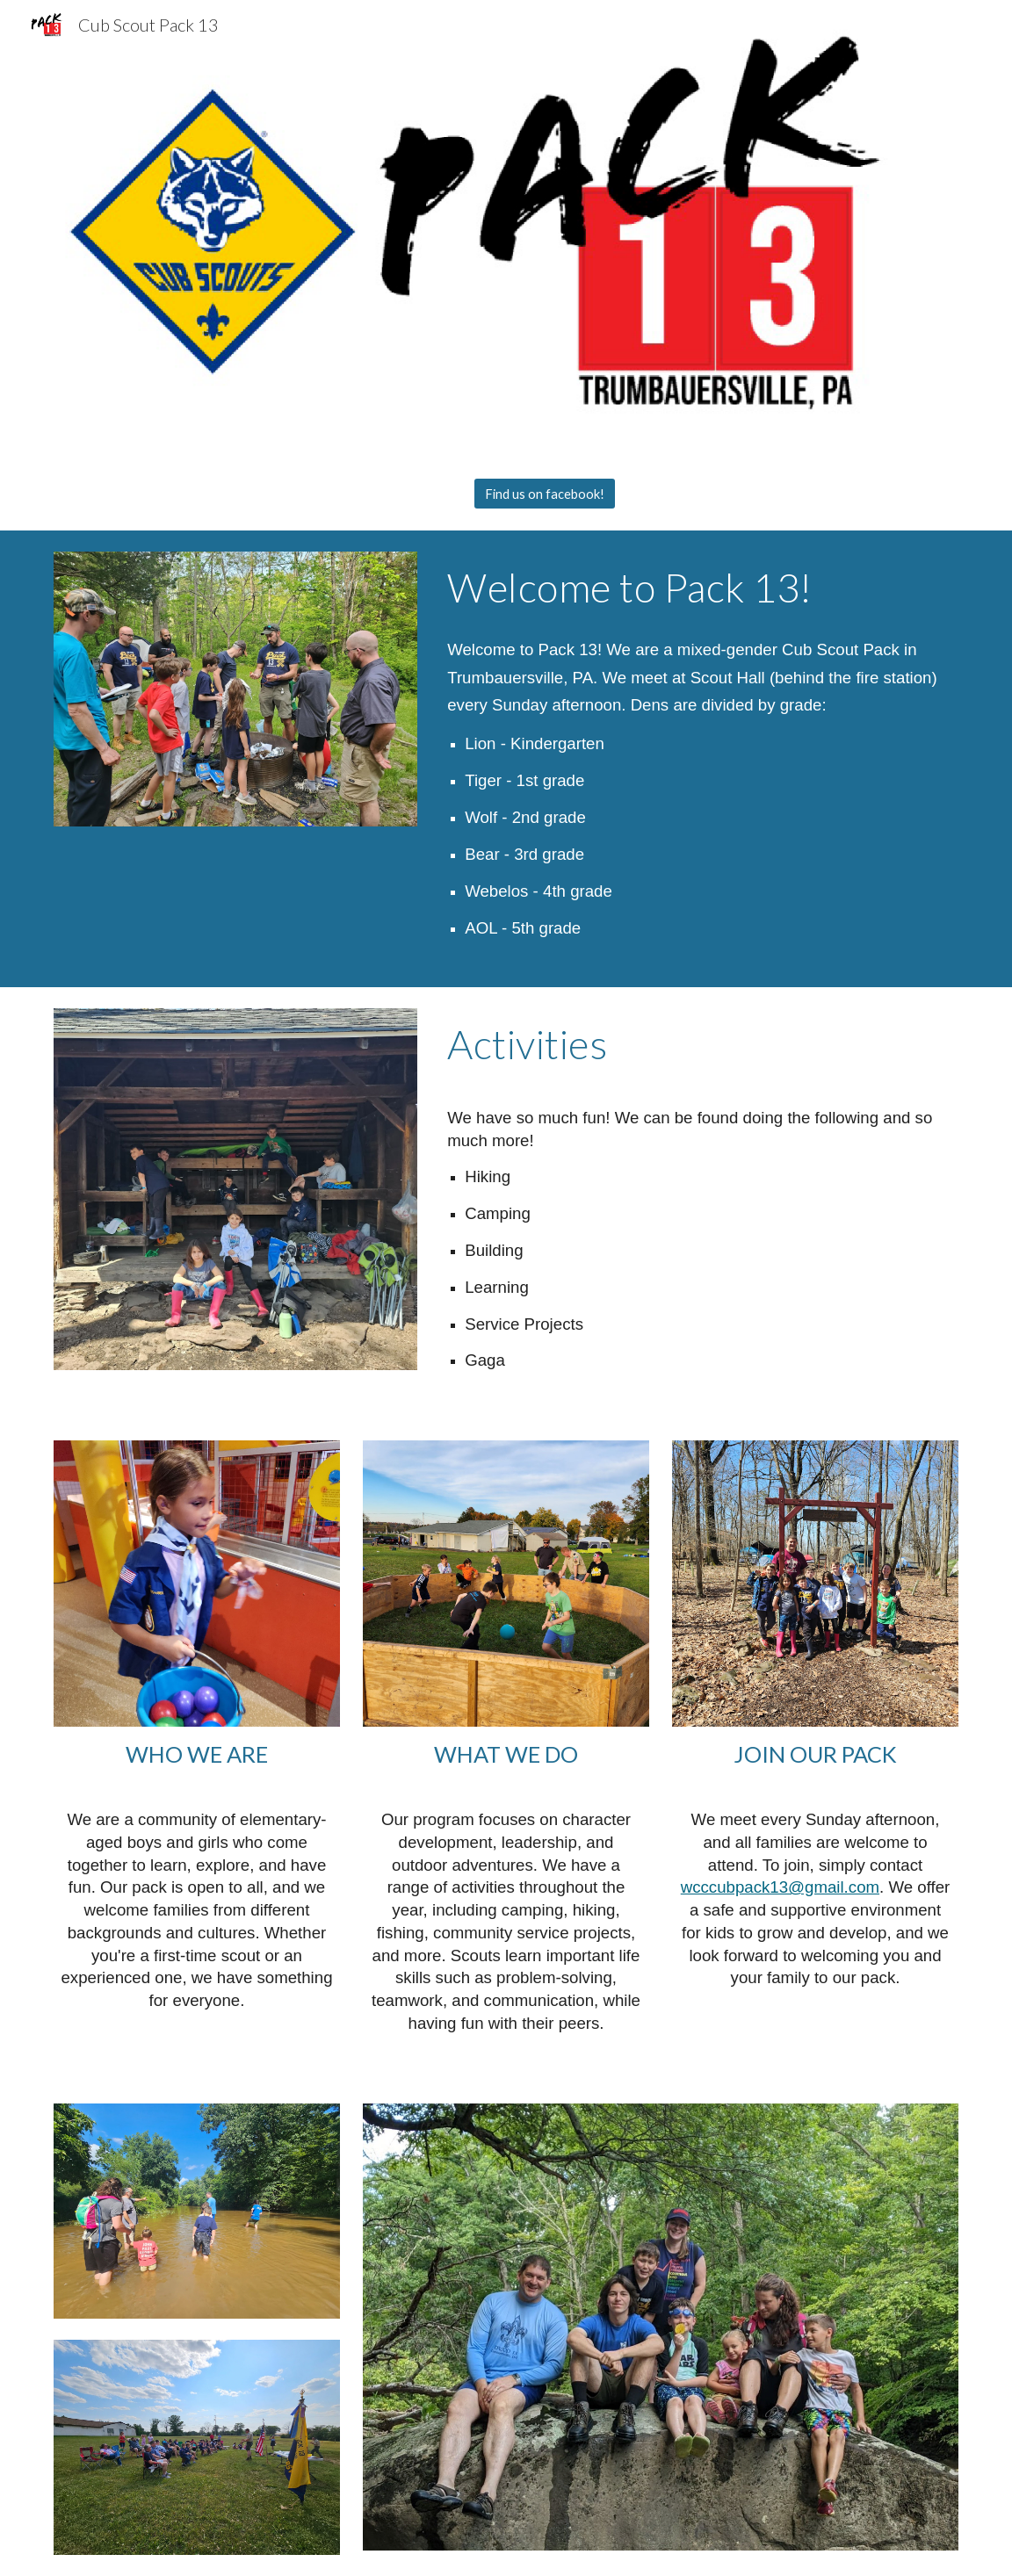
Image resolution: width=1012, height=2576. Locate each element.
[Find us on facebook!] (544, 493)
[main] (699, 588)
